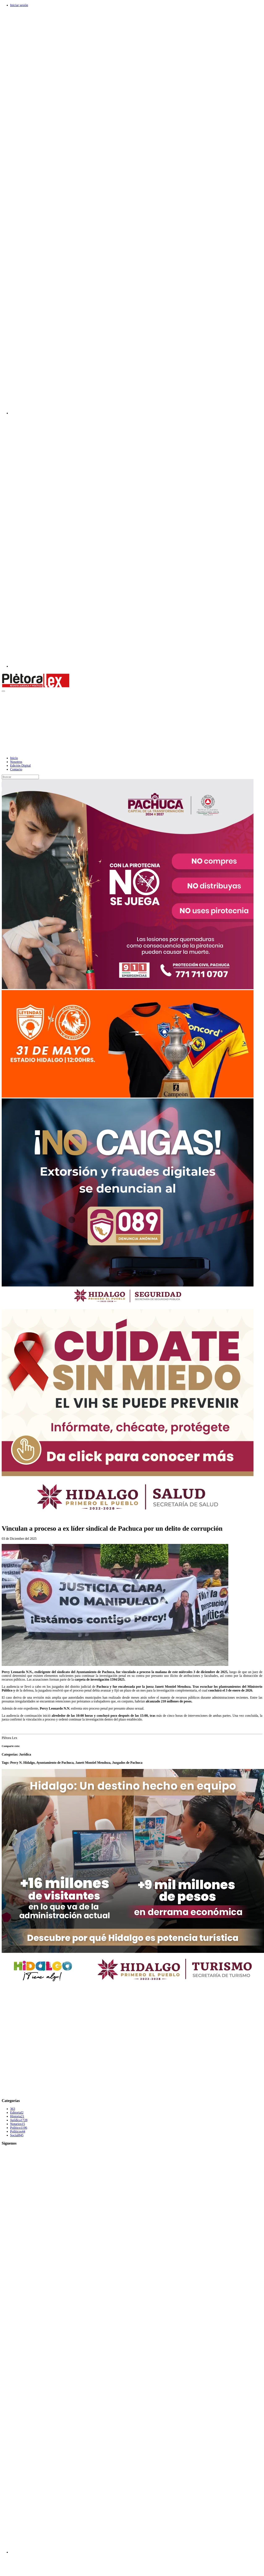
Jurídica (18, 2120)
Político (18, 2127)
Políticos (17, 2131)
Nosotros (16, 762)
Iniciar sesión (19, 5)
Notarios (17, 2124)
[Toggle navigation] (3, 691)
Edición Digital (20, 765)
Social (17, 2135)
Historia (17, 2116)
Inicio (14, 758)
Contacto (16, 769)
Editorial (17, 2112)
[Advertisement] (132, 723)
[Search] (20, 777)
